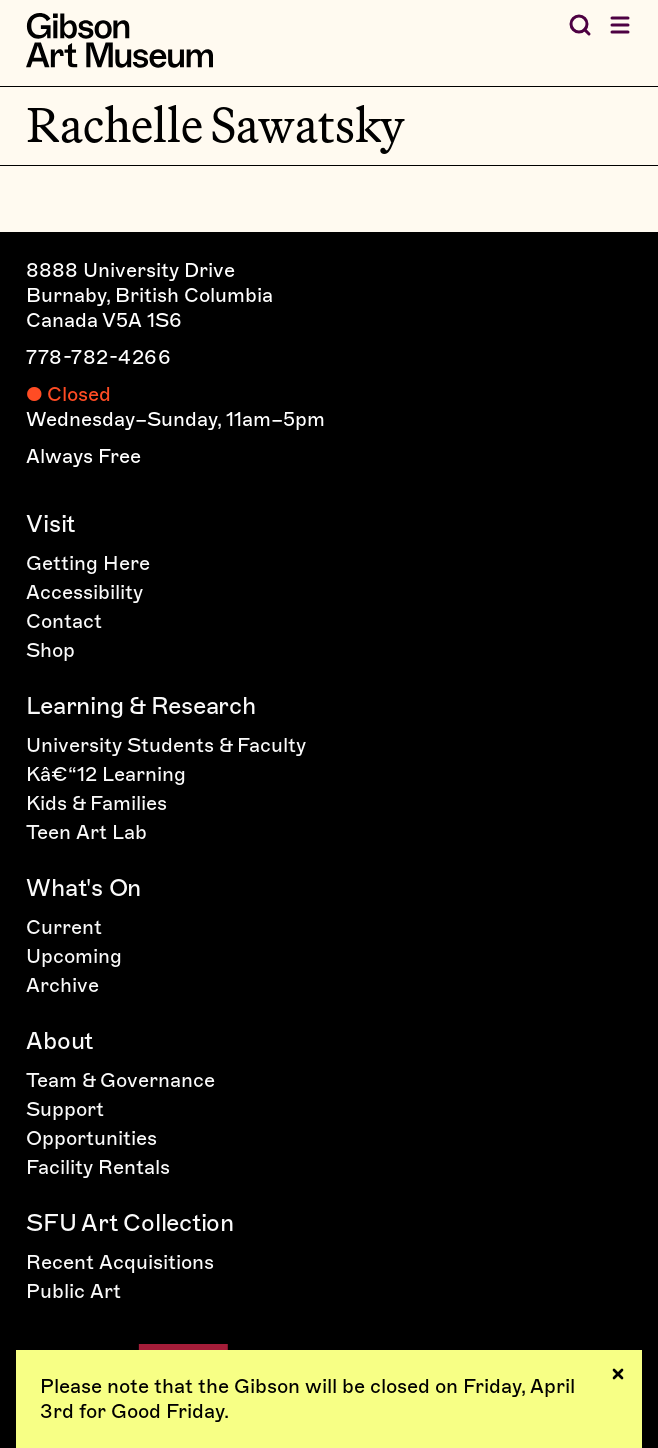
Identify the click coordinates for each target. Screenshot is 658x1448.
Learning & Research (140, 705)
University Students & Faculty (166, 745)
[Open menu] (620, 25)
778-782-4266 (98, 357)
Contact (64, 621)
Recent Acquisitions (120, 1262)
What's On (83, 887)
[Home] (119, 40)
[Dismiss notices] (618, 1374)
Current (64, 927)
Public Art (73, 1291)
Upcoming (74, 956)
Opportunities (91, 1138)
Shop (50, 650)
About (59, 1040)
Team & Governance (120, 1080)
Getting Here (88, 563)
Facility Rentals (98, 1167)
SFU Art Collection (130, 1222)
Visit (50, 523)
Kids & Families (96, 803)
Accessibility (84, 592)
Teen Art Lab (86, 832)
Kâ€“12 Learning (106, 774)
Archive (62, 985)
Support (65, 1109)
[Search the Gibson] (580, 25)
